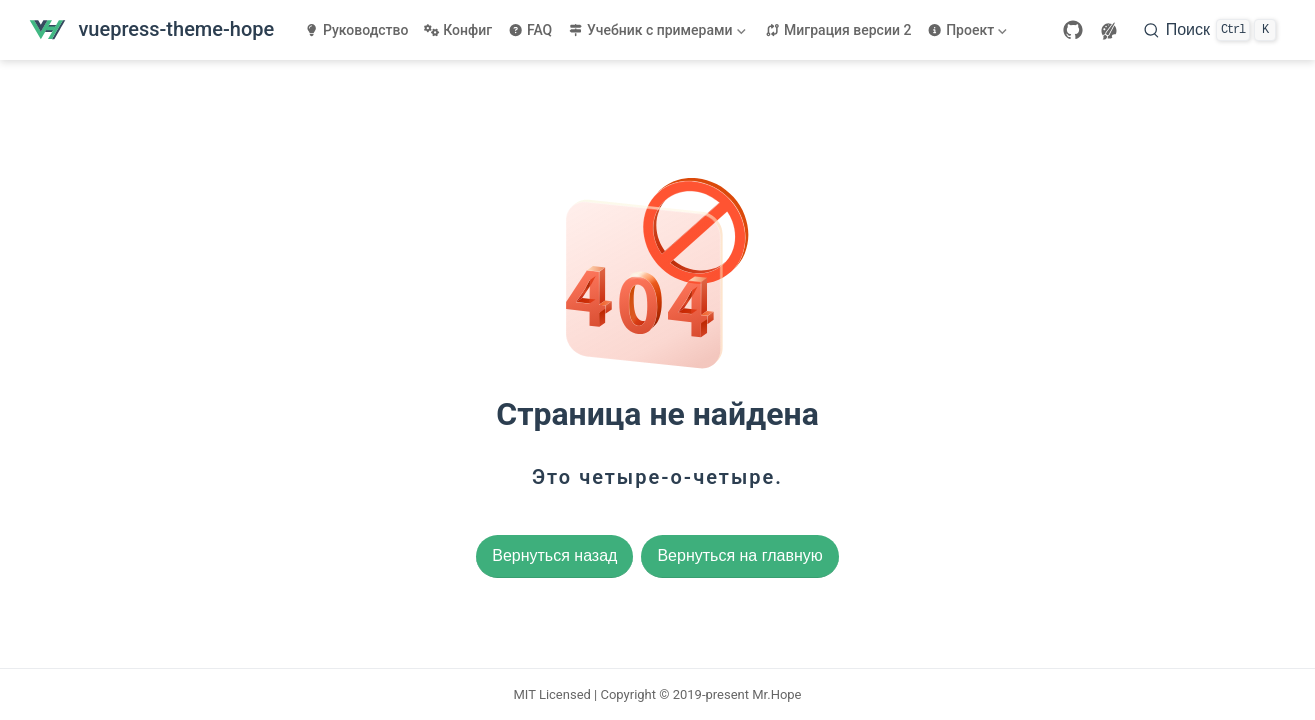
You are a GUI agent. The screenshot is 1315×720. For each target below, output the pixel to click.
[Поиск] (1210, 30)
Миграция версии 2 (838, 30)
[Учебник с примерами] (658, 30)
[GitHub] (1073, 30)
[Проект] (969, 30)
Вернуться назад (554, 555)
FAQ (530, 30)
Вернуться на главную (739, 555)
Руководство (356, 30)
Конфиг (458, 30)
